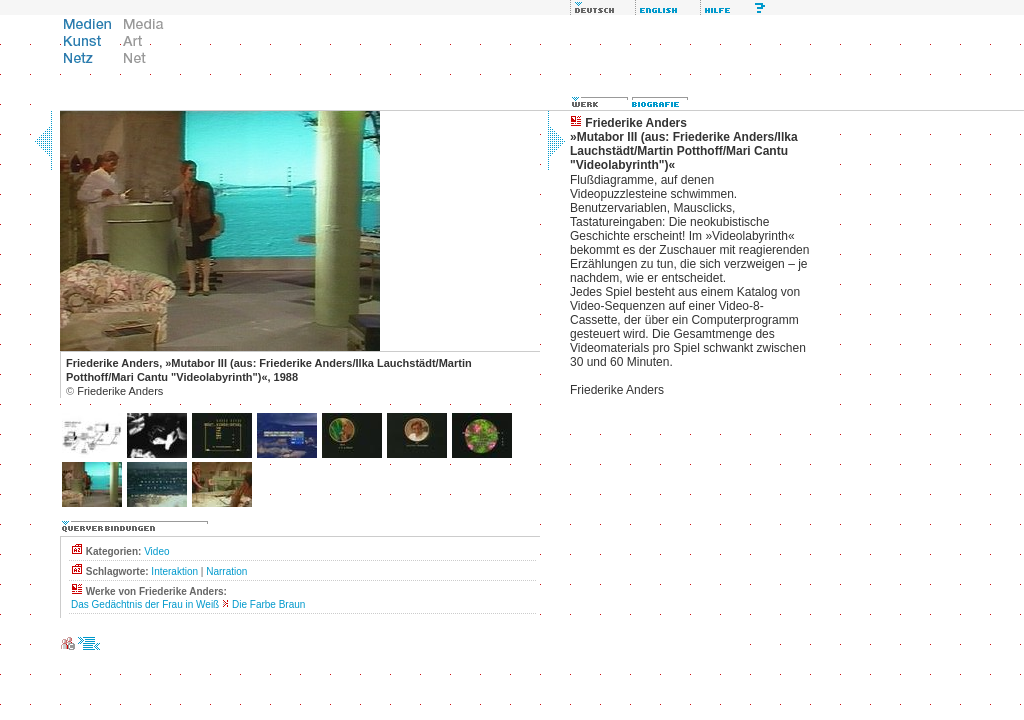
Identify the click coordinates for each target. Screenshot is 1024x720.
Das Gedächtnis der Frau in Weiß (145, 604)
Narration (226, 571)
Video (156, 551)
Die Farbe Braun (268, 604)
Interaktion (174, 571)
